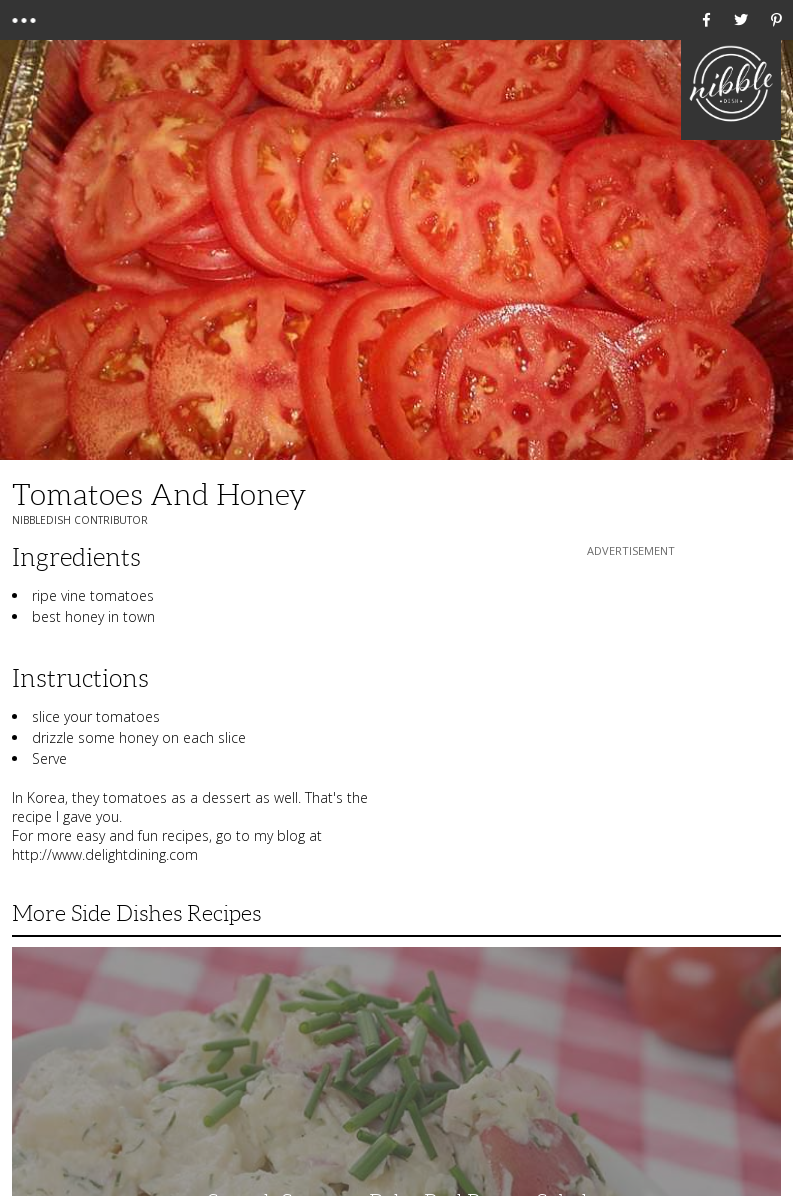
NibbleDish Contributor (80, 520)
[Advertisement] (631, 686)
